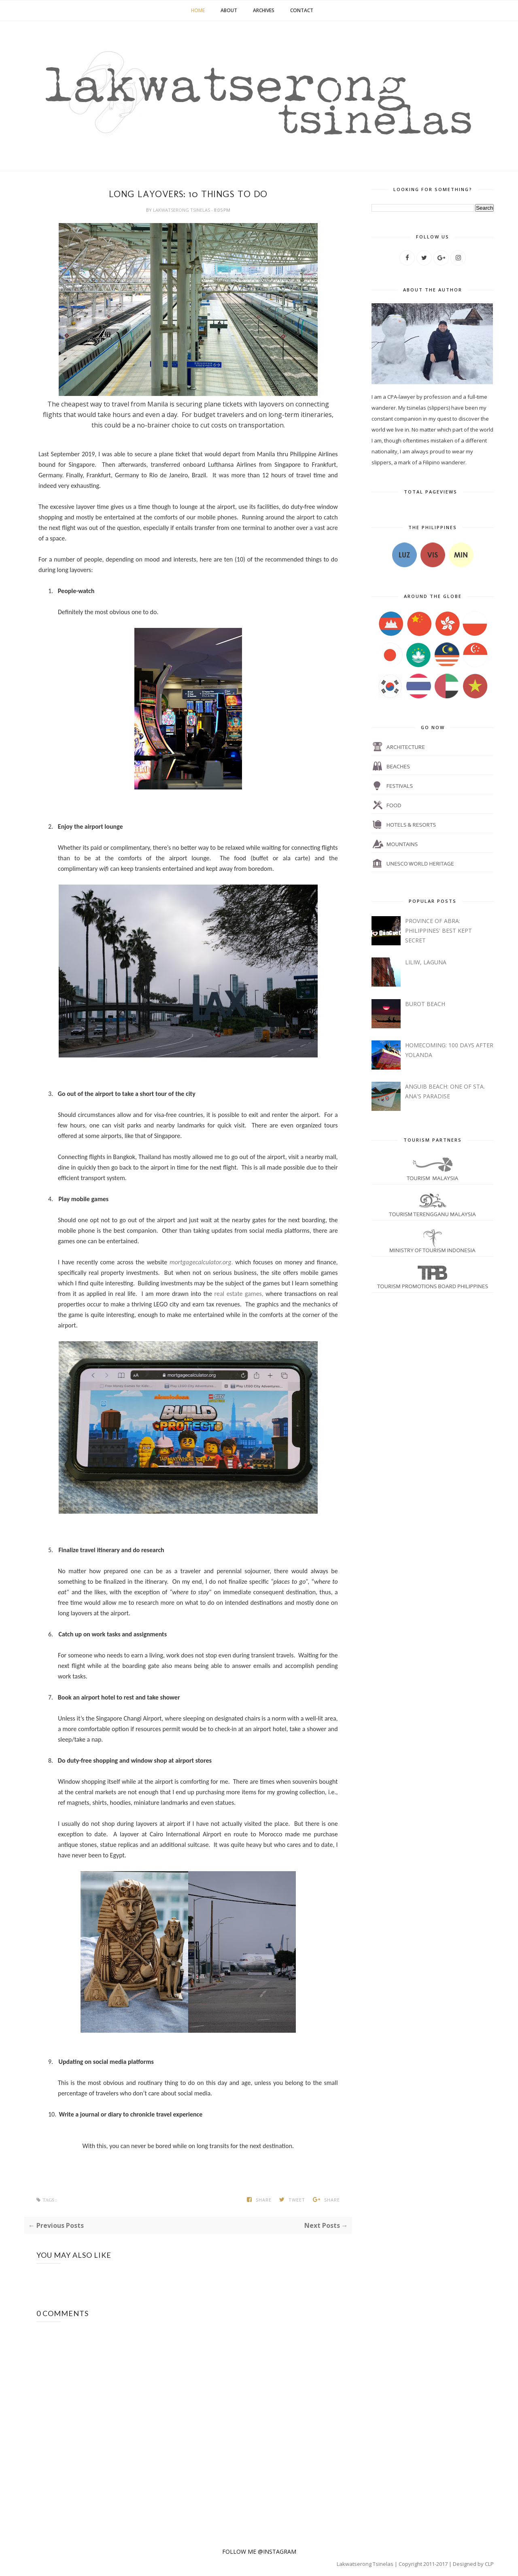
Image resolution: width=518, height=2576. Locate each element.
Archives (263, 10)
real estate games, (238, 1294)
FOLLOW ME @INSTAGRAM (259, 2551)
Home (198, 10)
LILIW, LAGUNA (425, 962)
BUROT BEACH (425, 1004)
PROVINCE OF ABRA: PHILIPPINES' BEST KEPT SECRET (438, 930)
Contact (301, 10)
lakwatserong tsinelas (182, 210)
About (229, 10)
